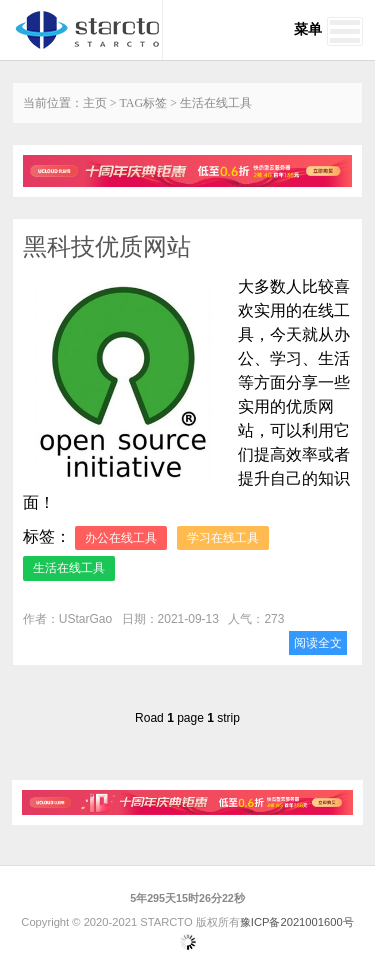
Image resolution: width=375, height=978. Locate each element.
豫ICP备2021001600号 (297, 922)
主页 (95, 103)
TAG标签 (144, 103)
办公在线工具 (121, 538)
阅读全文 (318, 643)
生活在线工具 (69, 568)
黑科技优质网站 (107, 246)
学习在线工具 (223, 538)
